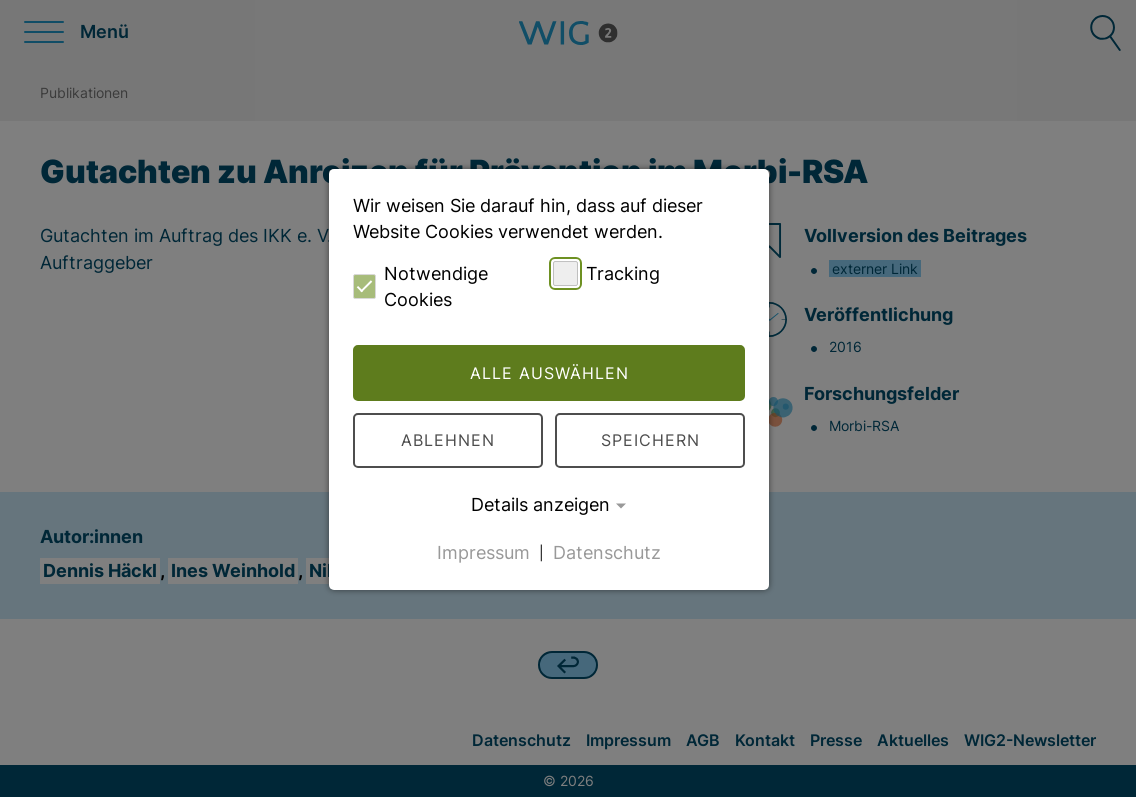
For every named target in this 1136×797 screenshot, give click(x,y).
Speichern (650, 440)
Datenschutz (607, 551)
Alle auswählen (549, 373)
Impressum (483, 551)
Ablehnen (448, 440)
